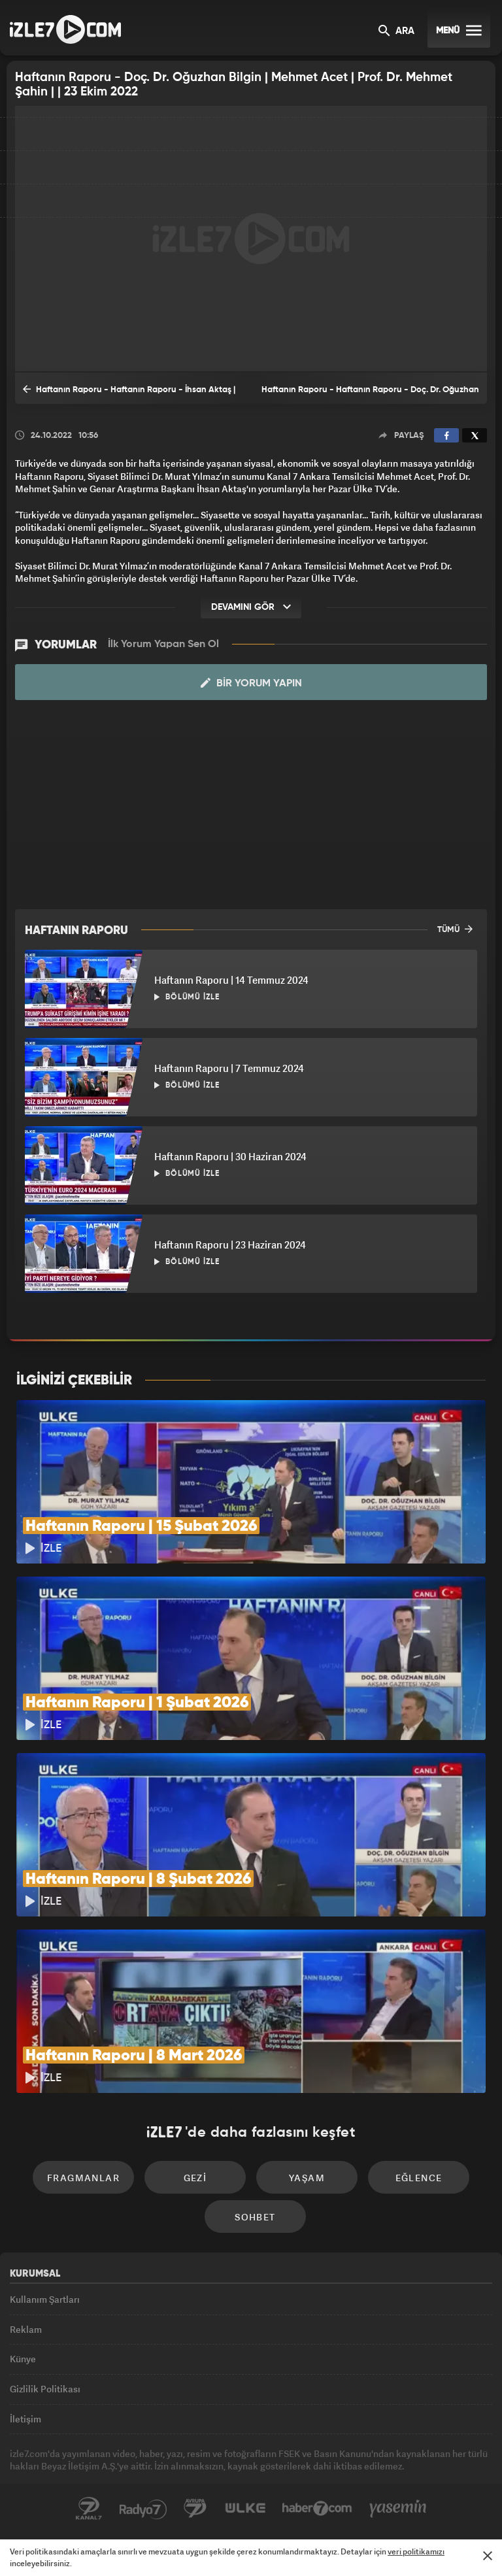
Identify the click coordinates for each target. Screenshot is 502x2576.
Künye (23, 2358)
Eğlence (419, 2177)
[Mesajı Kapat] (487, 2556)
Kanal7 (89, 2508)
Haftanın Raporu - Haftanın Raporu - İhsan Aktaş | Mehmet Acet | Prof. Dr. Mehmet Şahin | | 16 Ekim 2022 (129, 393)
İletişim (25, 2419)
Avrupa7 (195, 2508)
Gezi (195, 2177)
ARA (396, 32)
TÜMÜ (455, 929)
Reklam (26, 2329)
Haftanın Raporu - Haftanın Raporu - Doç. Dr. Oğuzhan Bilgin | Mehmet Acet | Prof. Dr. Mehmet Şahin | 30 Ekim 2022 (370, 395)
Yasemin (398, 2508)
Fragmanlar (83, 2177)
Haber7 (317, 2508)
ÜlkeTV (245, 2508)
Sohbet (255, 2217)
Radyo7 (143, 2508)
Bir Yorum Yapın (251, 683)
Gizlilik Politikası (45, 2389)
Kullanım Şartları (45, 2299)
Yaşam (307, 2177)
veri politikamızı (416, 2551)
